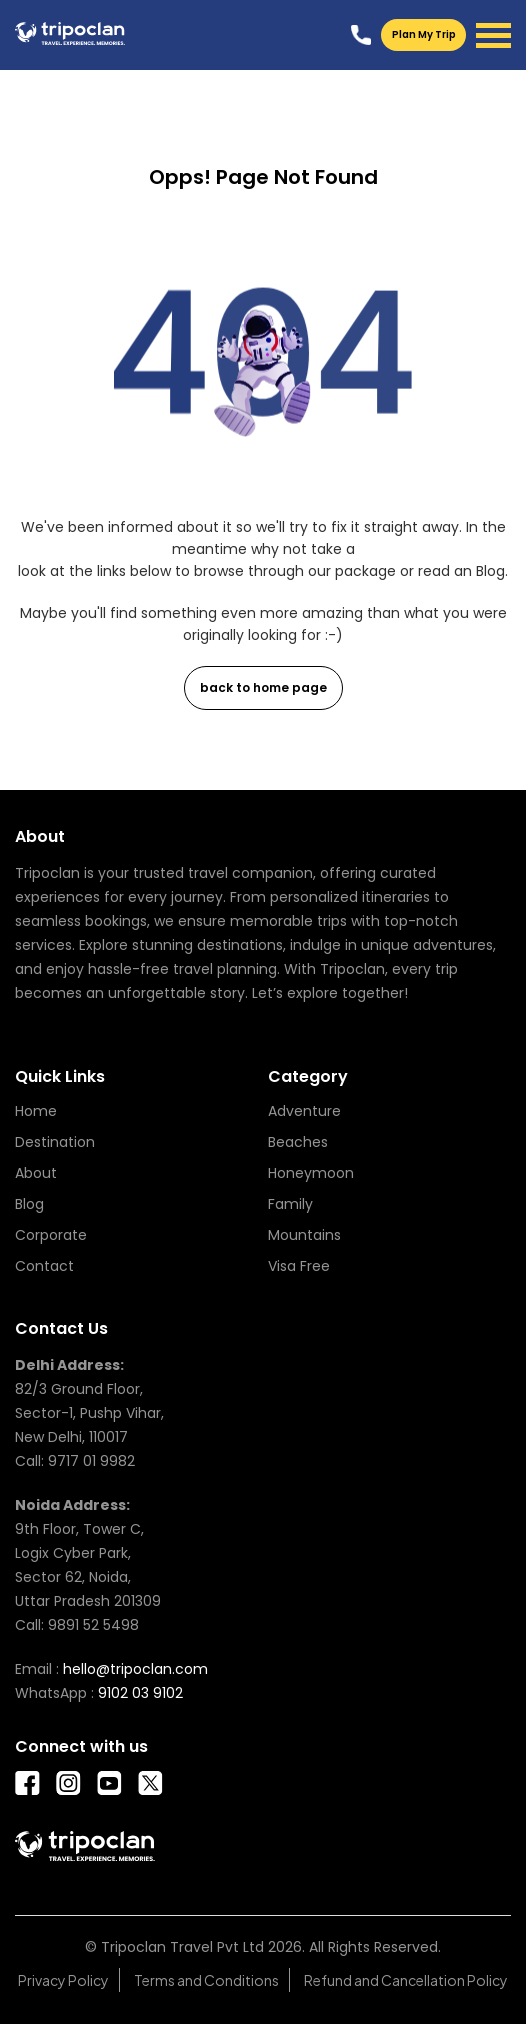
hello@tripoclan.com (135, 1669)
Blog (29, 1204)
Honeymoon (311, 1173)
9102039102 (361, 35)
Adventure (304, 1111)
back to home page (263, 687)
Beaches (298, 1142)
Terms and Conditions (206, 1980)
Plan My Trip (424, 34)
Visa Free (299, 1266)
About (36, 1173)
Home (36, 1111)
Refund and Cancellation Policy (406, 1980)
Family (290, 1204)
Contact (44, 1266)
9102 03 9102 (140, 1693)
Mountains (304, 1235)
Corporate (51, 1235)
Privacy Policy (63, 1980)
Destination (55, 1142)
